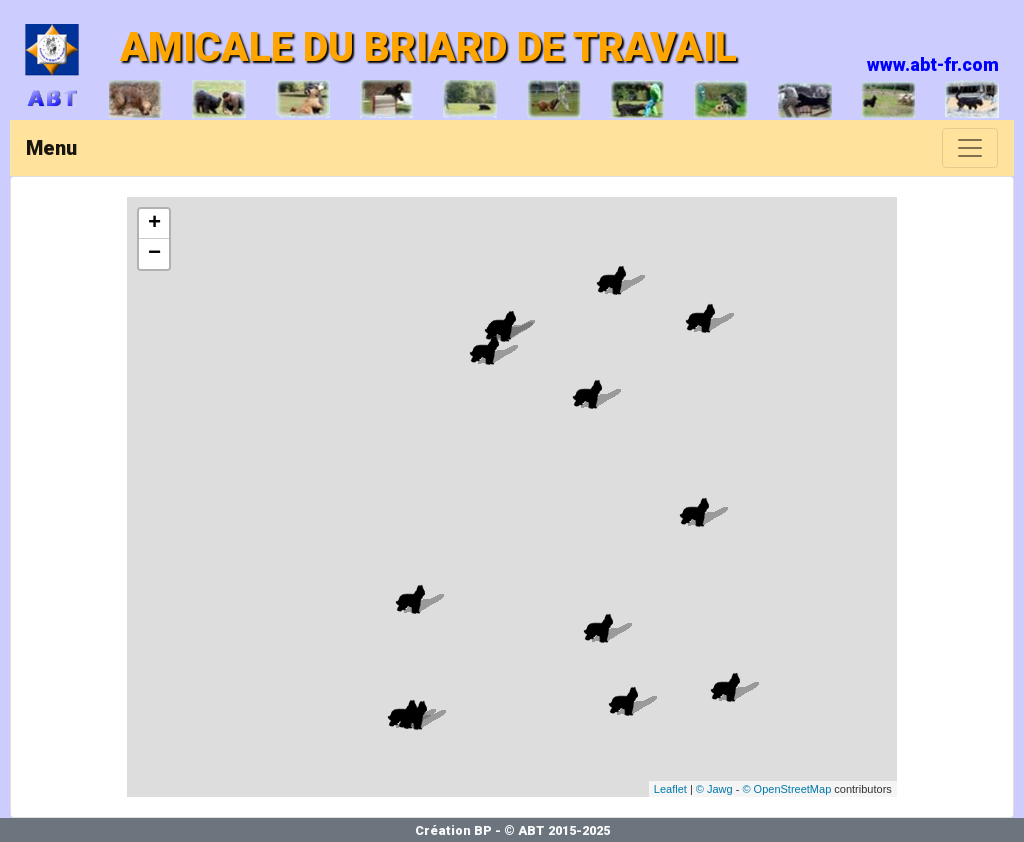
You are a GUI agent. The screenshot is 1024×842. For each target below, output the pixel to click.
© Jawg (714, 789)
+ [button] (154, 224)
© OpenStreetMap (786, 789)
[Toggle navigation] (970, 148)
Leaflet (670, 789)
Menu (51, 148)
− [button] (154, 254)
